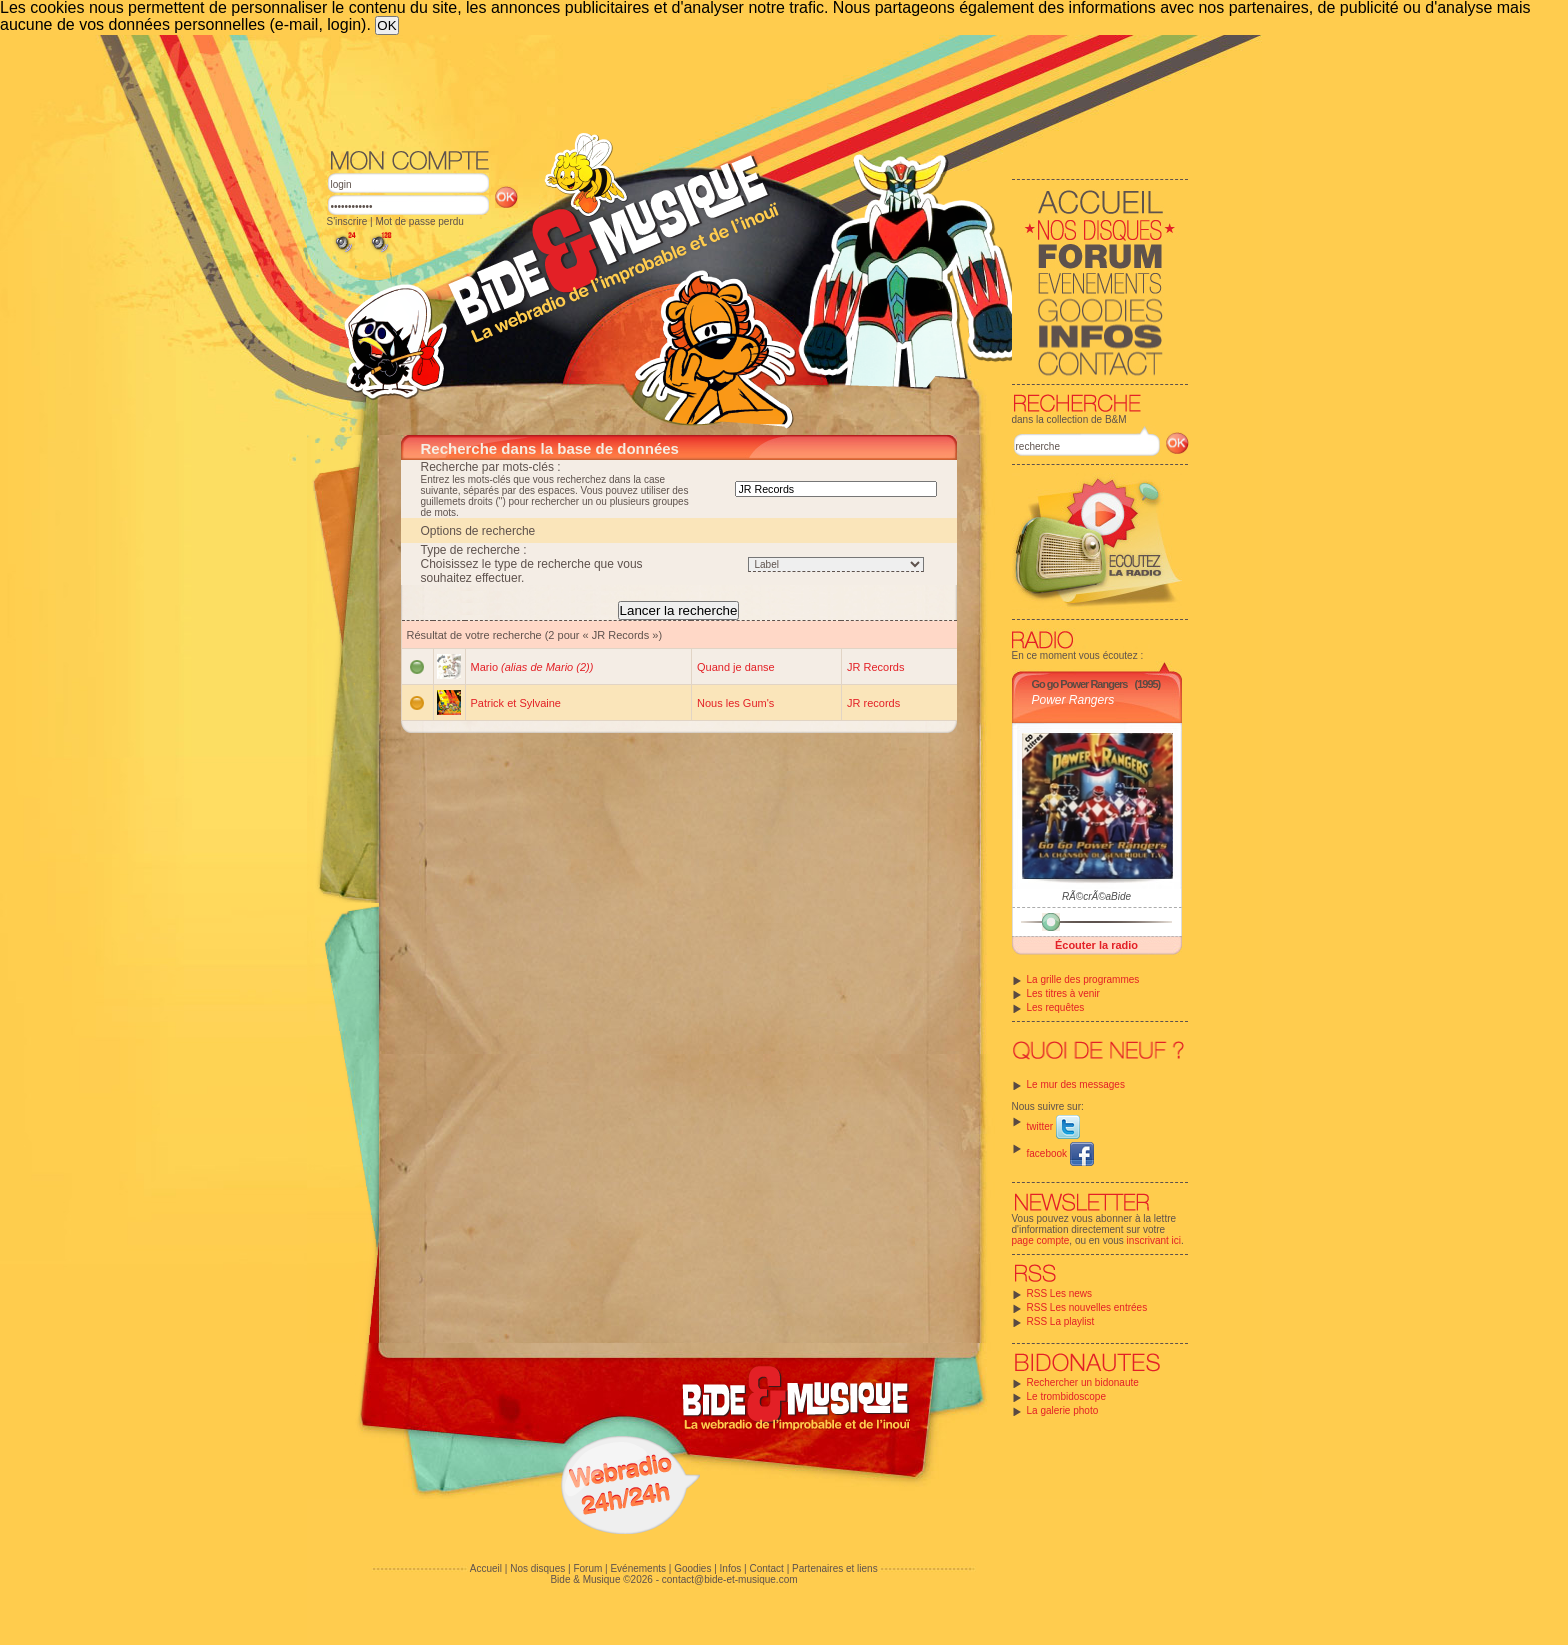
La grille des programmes (1083, 979)
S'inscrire (347, 221)
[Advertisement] (758, 90)
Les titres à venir (1063, 993)
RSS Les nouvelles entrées (1087, 1307)
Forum (587, 1568)
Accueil (486, 1568)
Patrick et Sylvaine (516, 703)
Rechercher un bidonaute (1083, 1382)
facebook (1060, 1153)
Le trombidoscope (1067, 1396)
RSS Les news (1060, 1293)
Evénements (638, 1568)
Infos (731, 1568)
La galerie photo (1063, 1410)
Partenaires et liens (835, 1568)
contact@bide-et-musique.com (730, 1579)
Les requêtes (1056, 1007)
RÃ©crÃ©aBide (1096, 896)
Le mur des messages (1076, 1084)
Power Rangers (1073, 700)
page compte (1041, 1240)
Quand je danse (736, 667)
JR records (873, 703)
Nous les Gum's (735, 703)
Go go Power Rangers (1080, 684)
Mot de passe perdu (419, 221)
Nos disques (537, 1568)
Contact (766, 1568)
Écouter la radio (1096, 945)
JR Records (875, 667)
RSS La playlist (1061, 1321)
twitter (1053, 1126)
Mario (532, 667)
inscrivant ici (1154, 1240)
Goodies (692, 1568)
